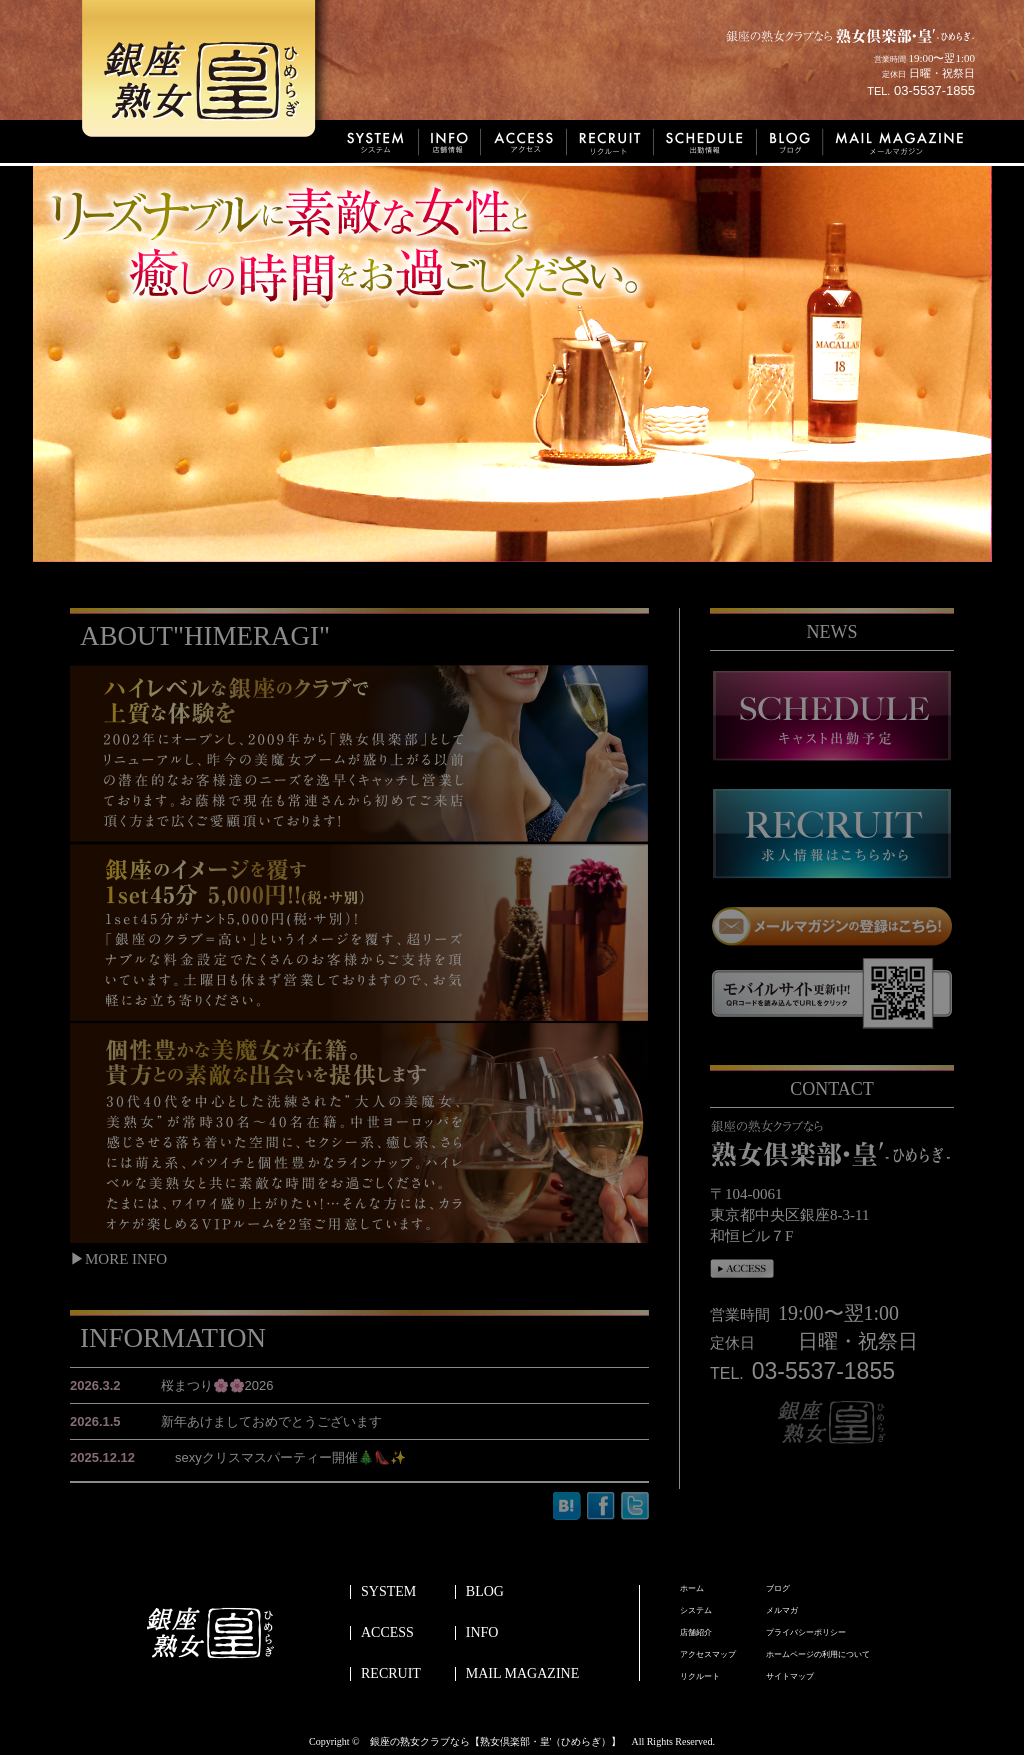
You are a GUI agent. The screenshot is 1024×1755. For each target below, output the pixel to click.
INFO (482, 1633)
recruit (832, 834)
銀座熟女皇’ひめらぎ (207, 75)
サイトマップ (790, 1677)
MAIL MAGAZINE (522, 1674)
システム (696, 1611)
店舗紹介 (696, 1633)
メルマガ (782, 1611)
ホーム (692, 1589)
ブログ (778, 1589)
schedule (832, 716)
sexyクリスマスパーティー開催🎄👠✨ (238, 1457)
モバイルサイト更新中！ (832, 993)
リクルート (700, 1677)
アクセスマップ (708, 1655)
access (742, 1269)
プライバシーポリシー (806, 1633)
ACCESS (387, 1633)
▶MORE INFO (118, 1259)
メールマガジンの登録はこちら (832, 926)
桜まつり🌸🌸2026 (172, 1385)
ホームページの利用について (818, 1655)
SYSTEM (388, 1592)
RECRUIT (391, 1674)
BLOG (485, 1592)
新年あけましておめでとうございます (226, 1421)
